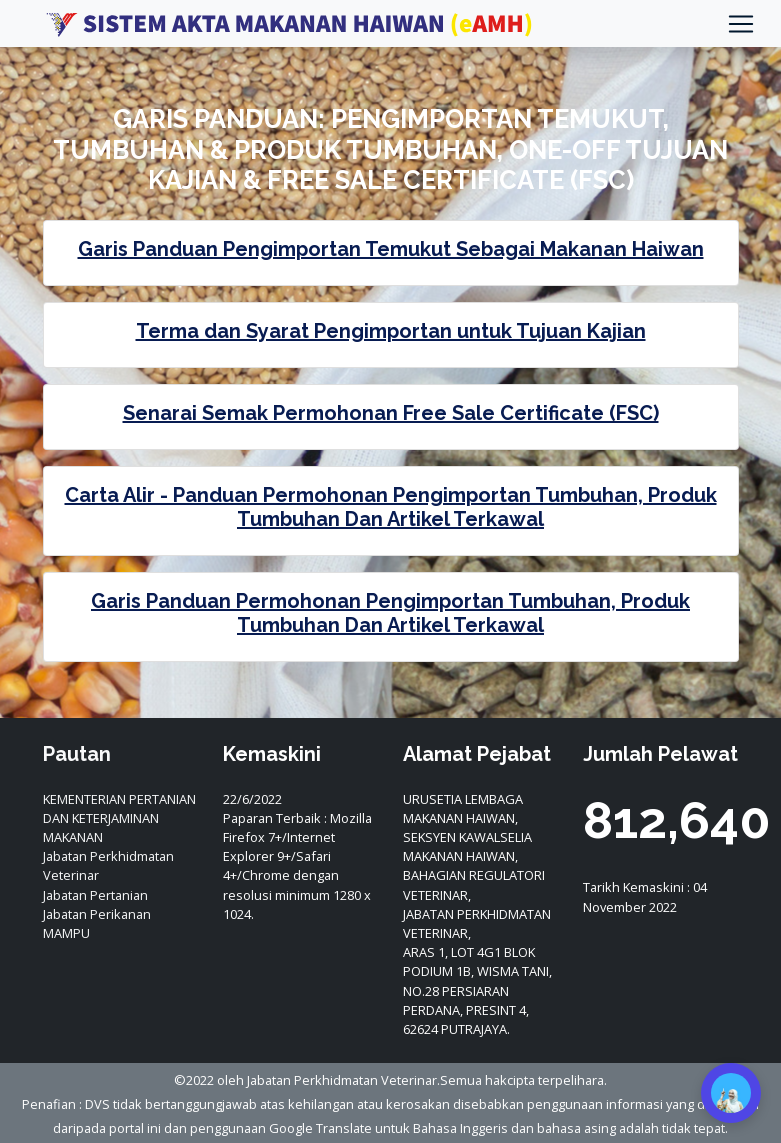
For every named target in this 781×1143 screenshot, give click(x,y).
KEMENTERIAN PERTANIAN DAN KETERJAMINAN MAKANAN (119, 818)
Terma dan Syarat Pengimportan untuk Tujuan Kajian (391, 331)
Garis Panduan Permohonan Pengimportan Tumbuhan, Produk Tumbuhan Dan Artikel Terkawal (390, 613)
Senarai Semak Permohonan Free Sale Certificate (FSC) (391, 413)
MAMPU (66, 933)
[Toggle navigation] (741, 24)
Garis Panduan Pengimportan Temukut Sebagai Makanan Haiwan (391, 249)
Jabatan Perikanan (97, 914)
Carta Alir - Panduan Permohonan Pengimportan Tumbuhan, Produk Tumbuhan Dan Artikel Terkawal (391, 507)
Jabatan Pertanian (95, 895)
